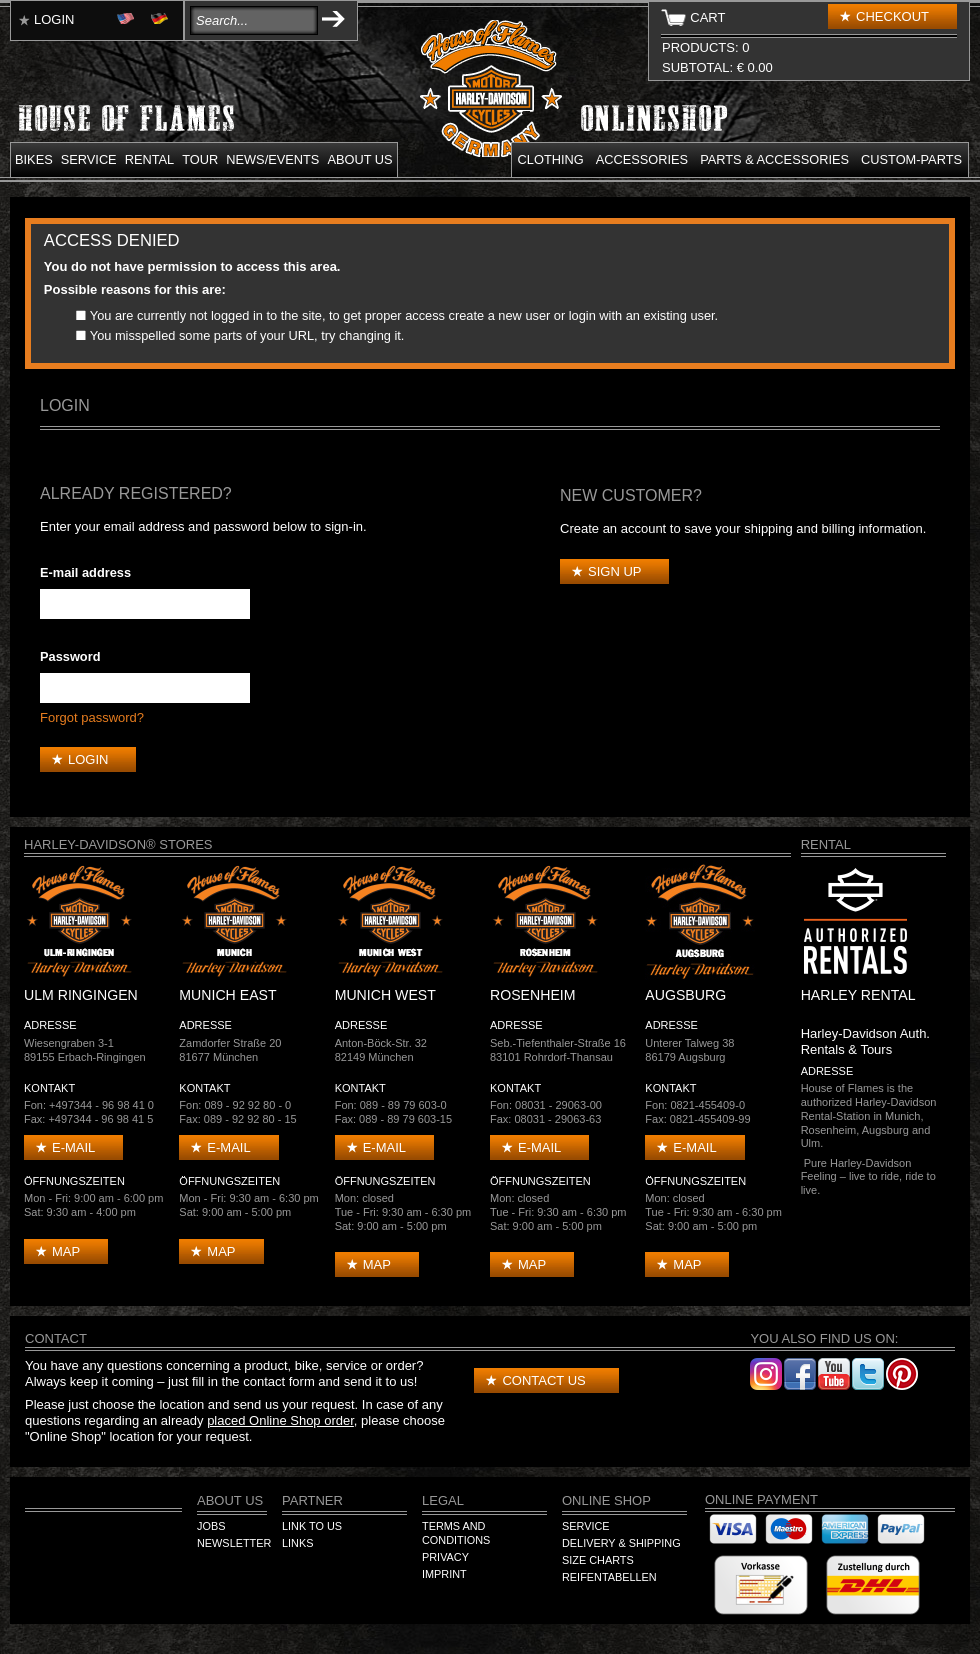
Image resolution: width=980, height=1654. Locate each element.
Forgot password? (92, 717)
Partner (312, 1500)
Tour (200, 159)
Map (66, 1251)
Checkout (892, 16)
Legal (443, 1500)
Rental (150, 159)
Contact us (543, 1380)
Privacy (445, 1557)
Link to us (312, 1526)
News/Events (272, 159)
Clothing (551, 159)
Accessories (642, 159)
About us (359, 159)
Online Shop (606, 1500)
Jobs (211, 1526)
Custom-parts (911, 159)
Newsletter (234, 1543)
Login (54, 19)
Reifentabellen (609, 1577)
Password (70, 656)
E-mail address (85, 572)
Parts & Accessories (774, 159)
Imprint (444, 1574)
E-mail (73, 1147)
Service (89, 159)
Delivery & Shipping (621, 1543)
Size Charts (598, 1560)
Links (297, 1543)
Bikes (34, 159)
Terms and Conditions (456, 1533)
